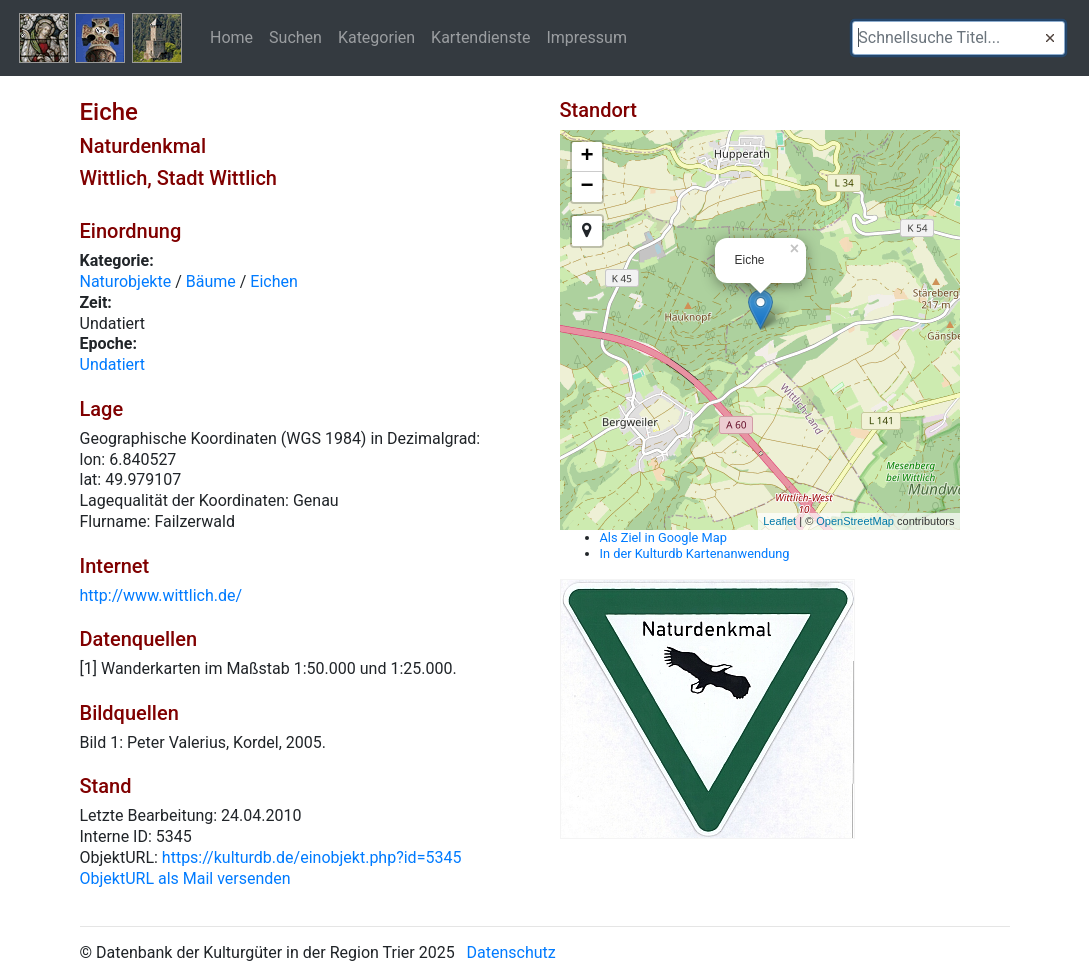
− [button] (586, 187)
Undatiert (113, 364)
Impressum (586, 37)
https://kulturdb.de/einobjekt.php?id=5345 (312, 857)
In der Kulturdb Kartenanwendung (695, 553)
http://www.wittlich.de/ (161, 595)
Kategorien (376, 37)
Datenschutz (511, 952)
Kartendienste (480, 37)
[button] (1050, 38)
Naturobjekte (126, 281)
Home (231, 37)
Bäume (211, 281)
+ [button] (586, 157)
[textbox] (958, 38)
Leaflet (779, 521)
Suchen (295, 37)
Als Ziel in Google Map (663, 537)
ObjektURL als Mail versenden (185, 878)
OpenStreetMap (855, 521)
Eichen (274, 281)
